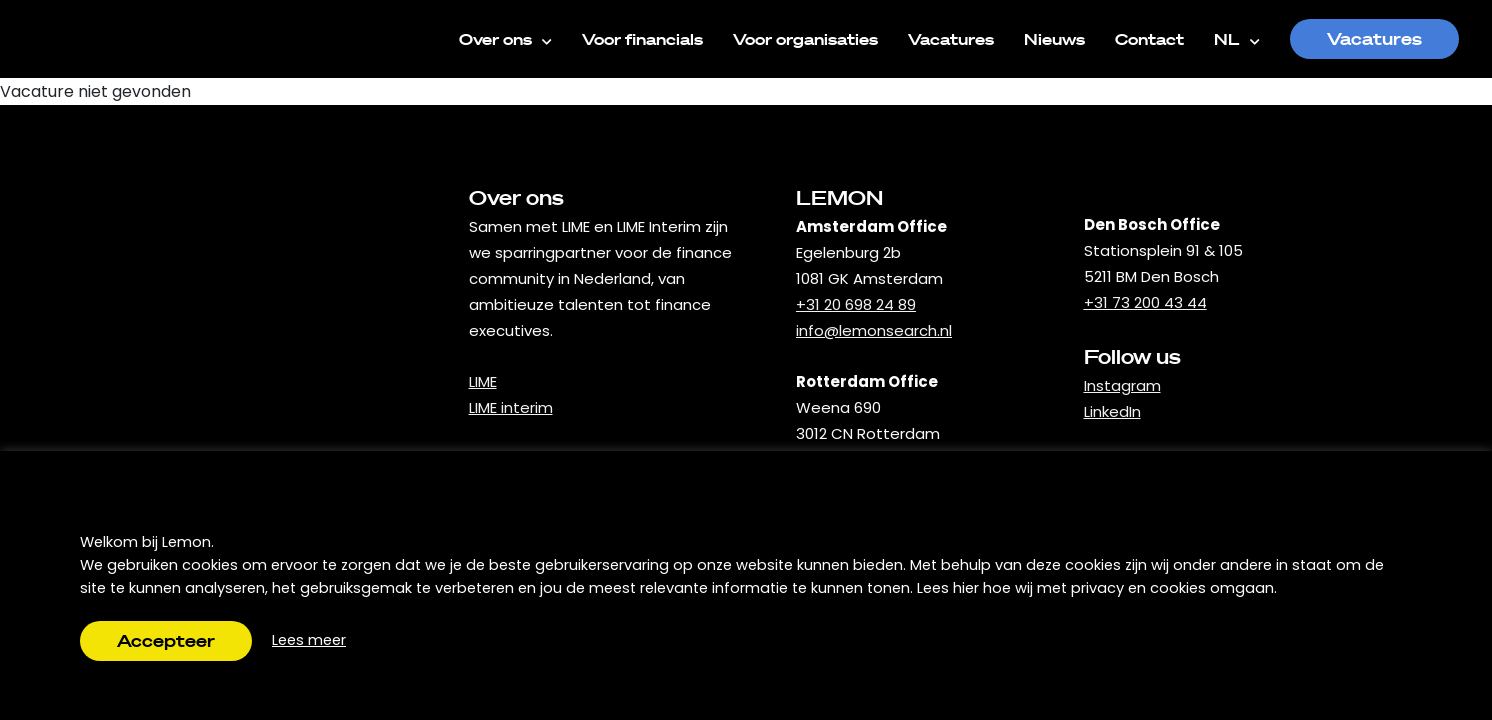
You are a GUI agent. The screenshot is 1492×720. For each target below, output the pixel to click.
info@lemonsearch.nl (874, 330)
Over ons (505, 38)
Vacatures (951, 39)
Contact (1149, 39)
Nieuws (1054, 39)
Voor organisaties (805, 39)
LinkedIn (1112, 411)
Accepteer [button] (166, 640)
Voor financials (642, 39)
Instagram (1122, 385)
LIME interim (511, 407)
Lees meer (309, 640)
